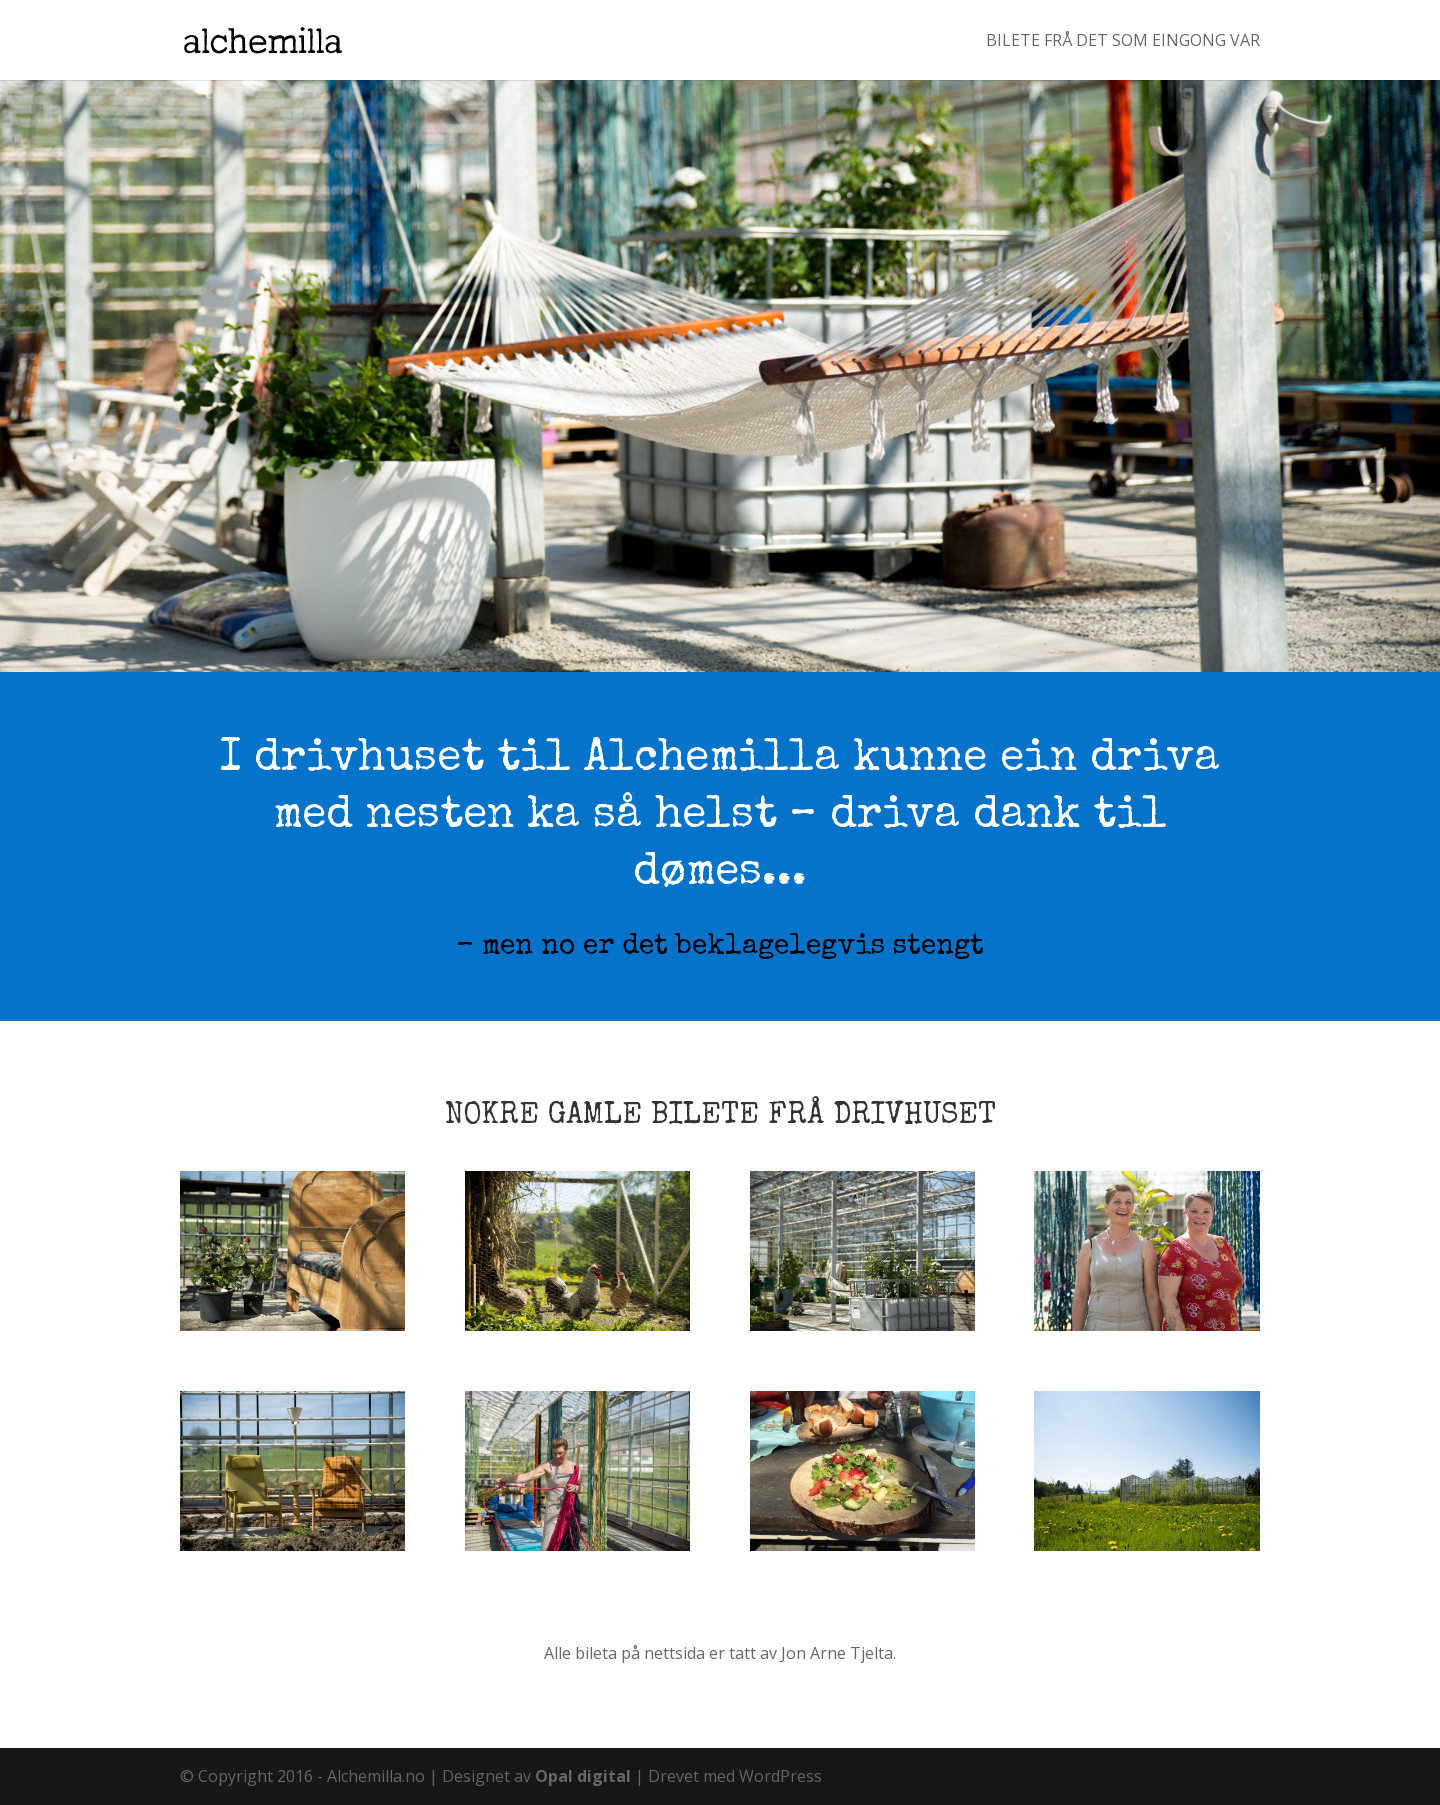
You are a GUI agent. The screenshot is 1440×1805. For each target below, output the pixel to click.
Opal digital (583, 1776)
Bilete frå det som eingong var (1123, 42)
